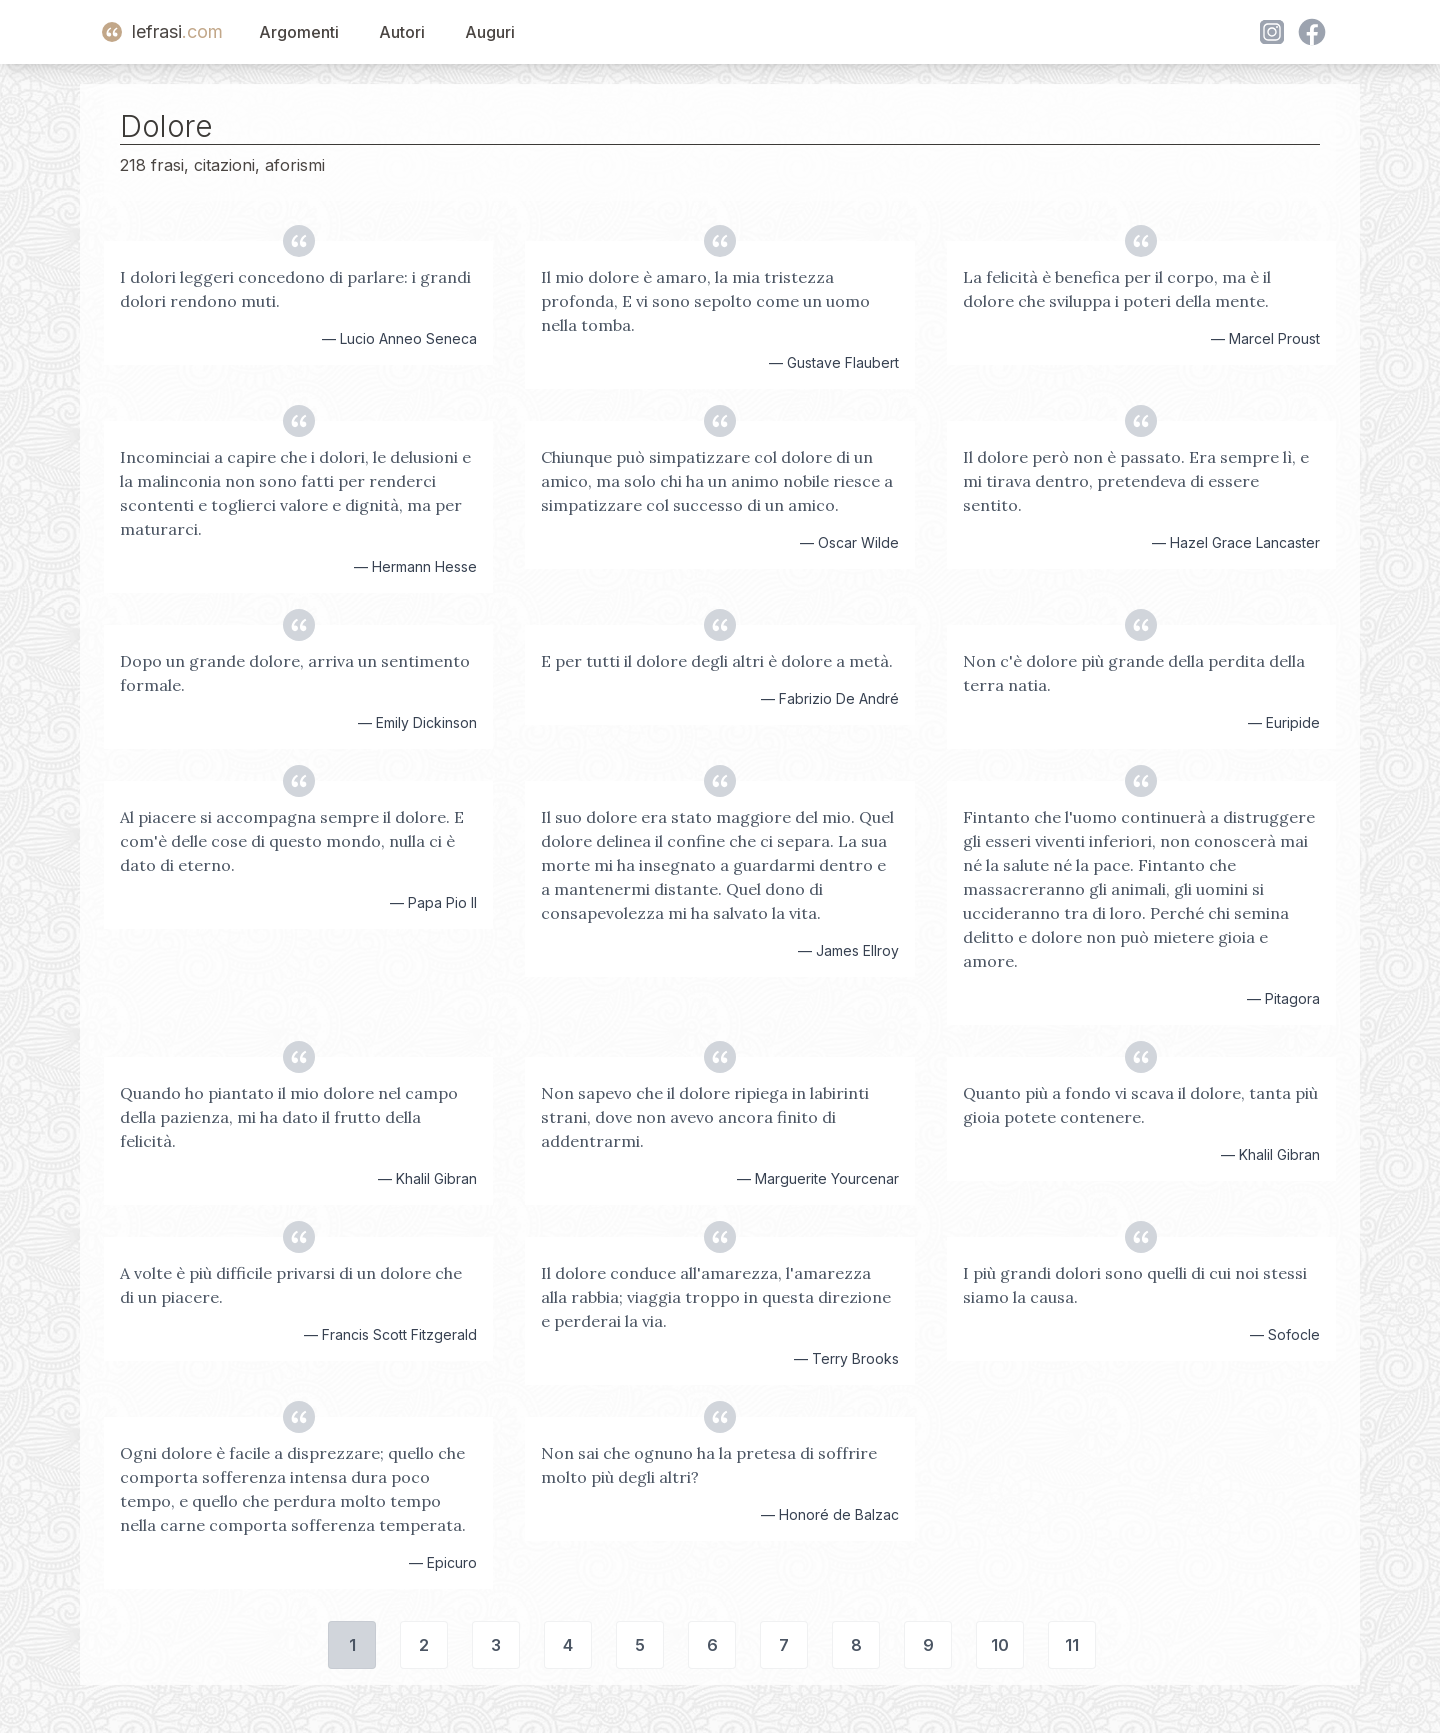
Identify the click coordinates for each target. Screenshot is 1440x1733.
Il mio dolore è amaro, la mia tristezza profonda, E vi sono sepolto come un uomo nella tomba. (705, 301)
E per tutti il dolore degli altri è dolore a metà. (717, 661)
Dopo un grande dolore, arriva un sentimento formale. (295, 673)
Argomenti (299, 32)
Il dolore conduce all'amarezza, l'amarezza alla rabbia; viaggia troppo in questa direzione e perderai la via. (716, 1297)
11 (1072, 1645)
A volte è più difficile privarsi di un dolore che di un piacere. (291, 1285)
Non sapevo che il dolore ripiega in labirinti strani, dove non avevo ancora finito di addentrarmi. (705, 1117)
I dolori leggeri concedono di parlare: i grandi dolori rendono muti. (295, 289)
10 (1000, 1645)
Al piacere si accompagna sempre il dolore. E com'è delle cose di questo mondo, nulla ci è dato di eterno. (292, 841)
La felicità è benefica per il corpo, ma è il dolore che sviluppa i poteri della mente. (1117, 289)
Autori (402, 32)
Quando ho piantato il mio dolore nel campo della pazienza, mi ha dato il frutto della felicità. (289, 1117)
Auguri (490, 32)
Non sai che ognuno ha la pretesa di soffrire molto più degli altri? (709, 1465)
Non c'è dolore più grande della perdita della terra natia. (1134, 673)
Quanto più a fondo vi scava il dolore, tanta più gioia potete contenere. (1140, 1105)
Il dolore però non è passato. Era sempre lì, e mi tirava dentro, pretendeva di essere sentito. (1136, 481)
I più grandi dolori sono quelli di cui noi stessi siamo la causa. (1135, 1285)
